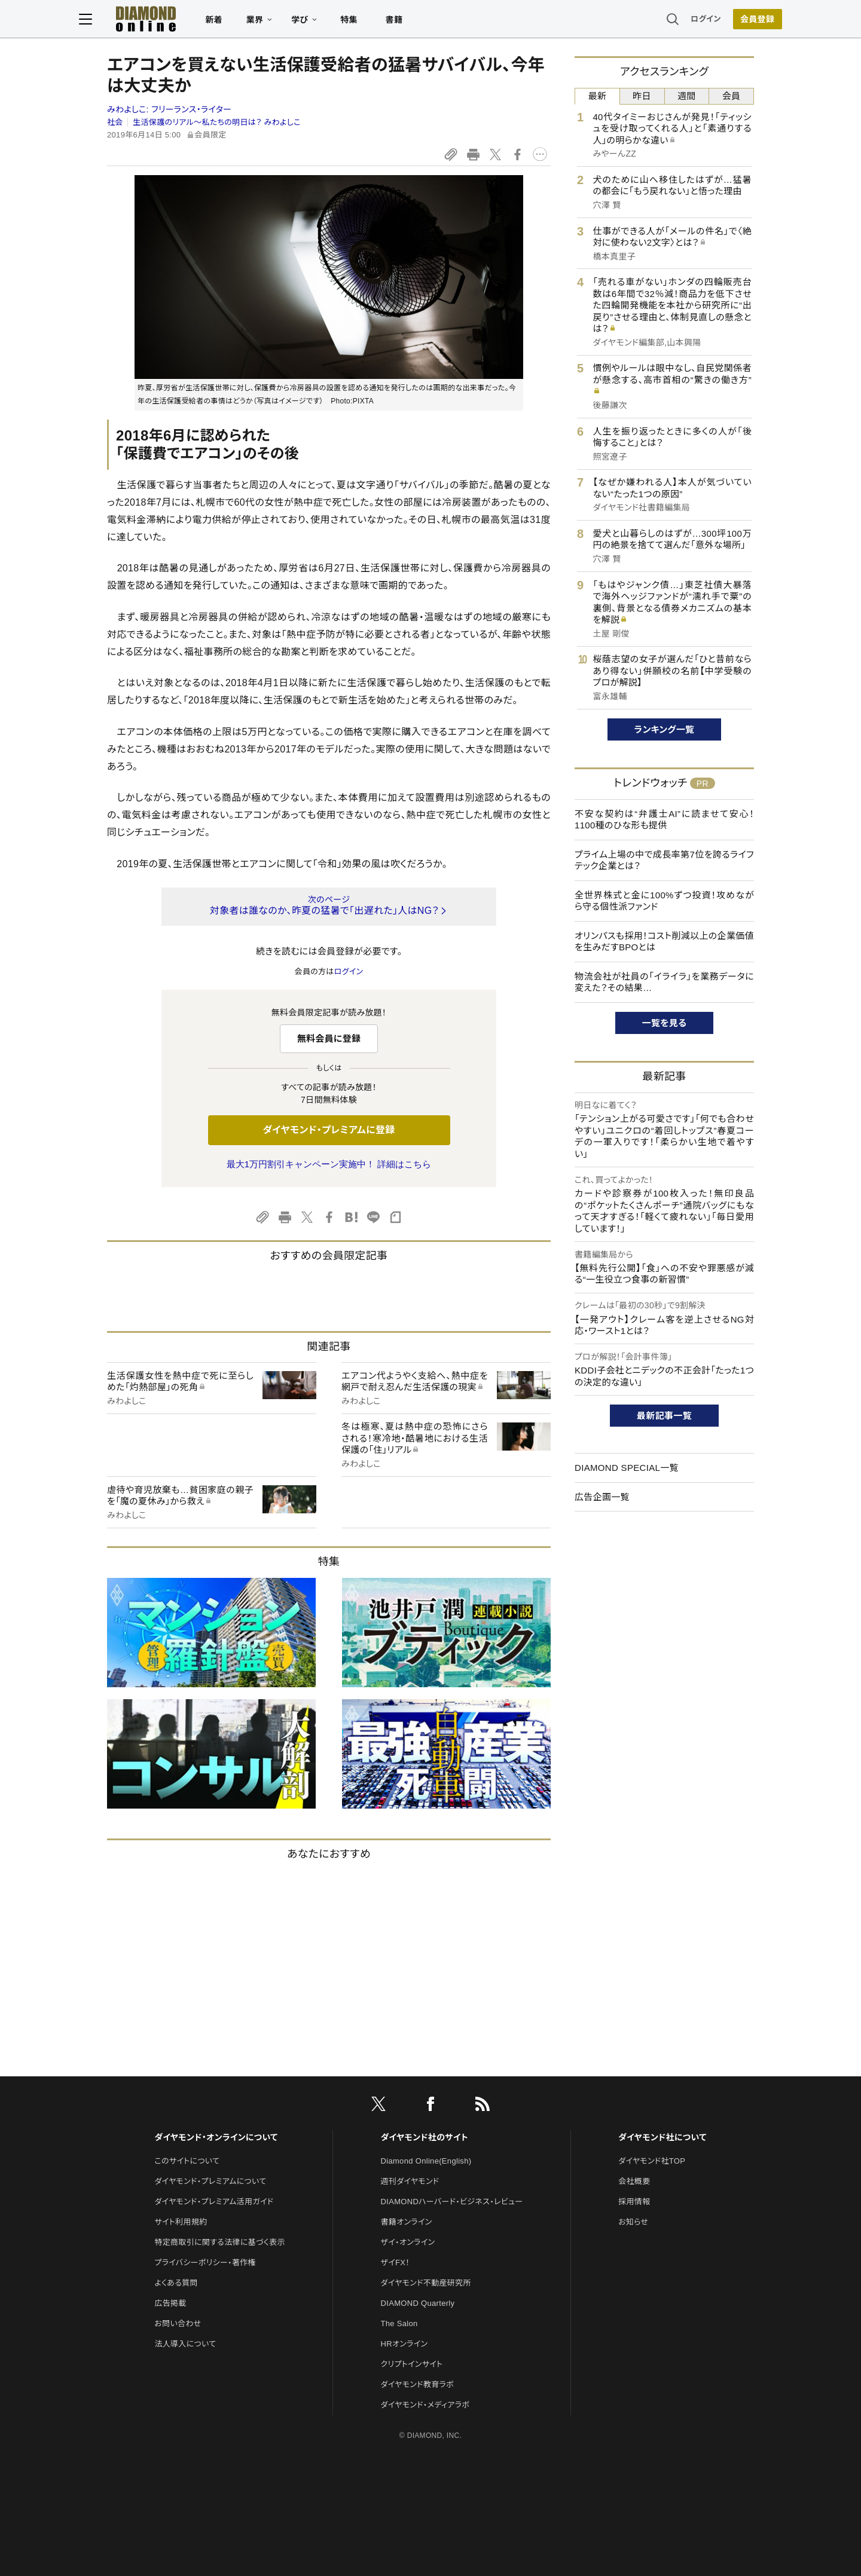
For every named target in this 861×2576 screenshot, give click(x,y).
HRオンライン (404, 2343)
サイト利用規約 (180, 2221)
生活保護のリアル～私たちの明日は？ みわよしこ (216, 122)
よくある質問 (175, 2282)
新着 (242, 21)
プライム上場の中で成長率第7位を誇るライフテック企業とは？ (664, 860)
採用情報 (634, 2201)
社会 (115, 122)
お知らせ (633, 2221)
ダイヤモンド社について (662, 2137)
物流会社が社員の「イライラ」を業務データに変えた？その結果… (664, 982)
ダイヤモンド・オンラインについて (215, 2137)
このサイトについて (186, 2160)
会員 (731, 96)
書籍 (421, 21)
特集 (377, 21)
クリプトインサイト (412, 2364)
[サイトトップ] (162, 20)
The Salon (399, 2323)
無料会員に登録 (329, 1038)
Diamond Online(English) (426, 2160)
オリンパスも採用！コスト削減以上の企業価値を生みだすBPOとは (664, 942)
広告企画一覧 (602, 1497)
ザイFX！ (395, 2262)
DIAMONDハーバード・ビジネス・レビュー (452, 2201)
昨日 (642, 96)
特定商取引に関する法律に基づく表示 (219, 2242)
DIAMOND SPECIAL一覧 (627, 1468)
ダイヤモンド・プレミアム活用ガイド (213, 2201)
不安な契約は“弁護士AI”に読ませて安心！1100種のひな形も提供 (664, 820)
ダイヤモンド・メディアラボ (425, 2404)
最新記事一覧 (664, 1416)
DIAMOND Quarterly (418, 2303)
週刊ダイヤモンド (410, 2181)
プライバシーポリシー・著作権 (205, 2262)
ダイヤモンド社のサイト (424, 2137)
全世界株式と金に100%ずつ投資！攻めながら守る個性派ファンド (664, 901)
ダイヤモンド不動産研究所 (426, 2282)
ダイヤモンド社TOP (651, 2160)
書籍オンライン (406, 2221)
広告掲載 (170, 2303)
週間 (686, 96)
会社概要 (634, 2181)
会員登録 (729, 21)
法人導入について (185, 2343)
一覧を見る (664, 1023)
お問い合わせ (177, 2323)
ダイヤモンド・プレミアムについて (210, 2181)
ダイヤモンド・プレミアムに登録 (328, 1130)
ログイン (678, 21)
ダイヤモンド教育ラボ (417, 2384)
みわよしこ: (169, 109)
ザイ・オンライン (408, 2242)
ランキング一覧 (664, 729)
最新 (597, 96)
